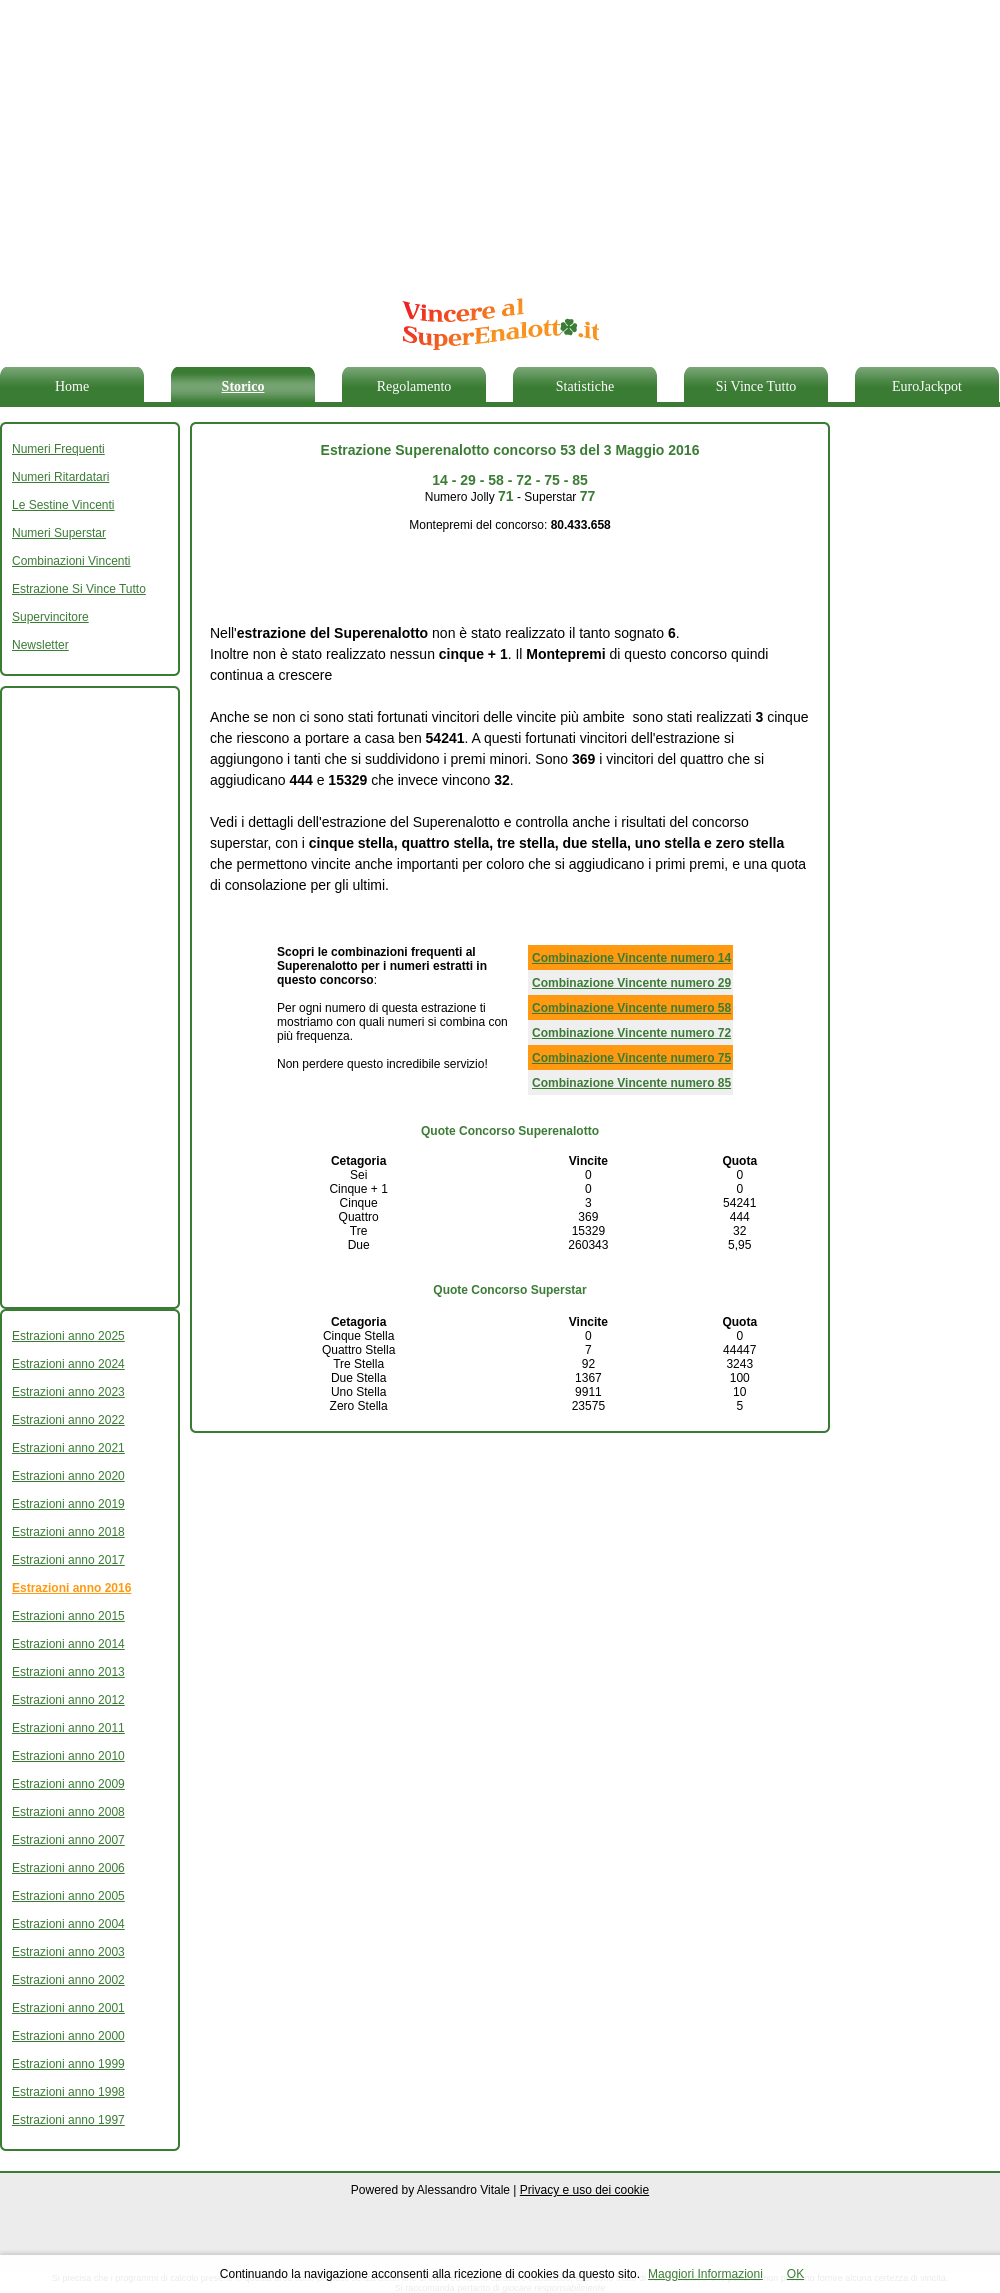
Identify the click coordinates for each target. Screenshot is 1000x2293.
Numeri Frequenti (58, 449)
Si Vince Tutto (756, 386)
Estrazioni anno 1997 (68, 2120)
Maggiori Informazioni (705, 2274)
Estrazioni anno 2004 (68, 1924)
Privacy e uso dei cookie (584, 2190)
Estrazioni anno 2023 (68, 1392)
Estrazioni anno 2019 (68, 1504)
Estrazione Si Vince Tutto (79, 589)
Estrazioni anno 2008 (68, 1812)
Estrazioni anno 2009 (68, 1784)
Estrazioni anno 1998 (68, 2092)
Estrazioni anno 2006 (68, 1868)
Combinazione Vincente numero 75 (631, 1058)
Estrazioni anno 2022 (68, 1420)
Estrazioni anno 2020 (68, 1476)
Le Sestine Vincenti (63, 505)
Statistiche (585, 386)
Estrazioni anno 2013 (68, 1672)
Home (72, 386)
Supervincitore (50, 617)
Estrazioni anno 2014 (68, 1644)
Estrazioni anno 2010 (68, 1756)
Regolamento (414, 386)
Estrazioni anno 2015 (68, 1616)
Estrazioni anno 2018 (68, 1532)
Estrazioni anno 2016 (71, 1588)
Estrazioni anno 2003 (68, 1952)
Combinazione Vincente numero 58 (631, 1008)
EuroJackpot (927, 386)
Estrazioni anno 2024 (68, 1364)
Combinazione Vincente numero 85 (631, 1083)
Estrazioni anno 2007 (68, 1840)
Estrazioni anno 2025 (68, 1336)
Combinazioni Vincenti (71, 561)
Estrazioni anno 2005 (68, 1896)
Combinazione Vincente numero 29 (631, 983)
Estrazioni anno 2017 (68, 1560)
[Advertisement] (447, 140)
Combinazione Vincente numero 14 (631, 958)
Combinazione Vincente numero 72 (631, 1033)
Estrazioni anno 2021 (68, 1448)
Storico (243, 386)
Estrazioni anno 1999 (68, 2064)
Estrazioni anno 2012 (68, 1700)
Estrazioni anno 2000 (68, 2036)
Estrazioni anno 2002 (68, 1980)
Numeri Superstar (59, 533)
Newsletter (40, 645)
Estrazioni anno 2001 (68, 2008)
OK (795, 2274)
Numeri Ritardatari (60, 477)
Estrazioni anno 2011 (68, 1728)
